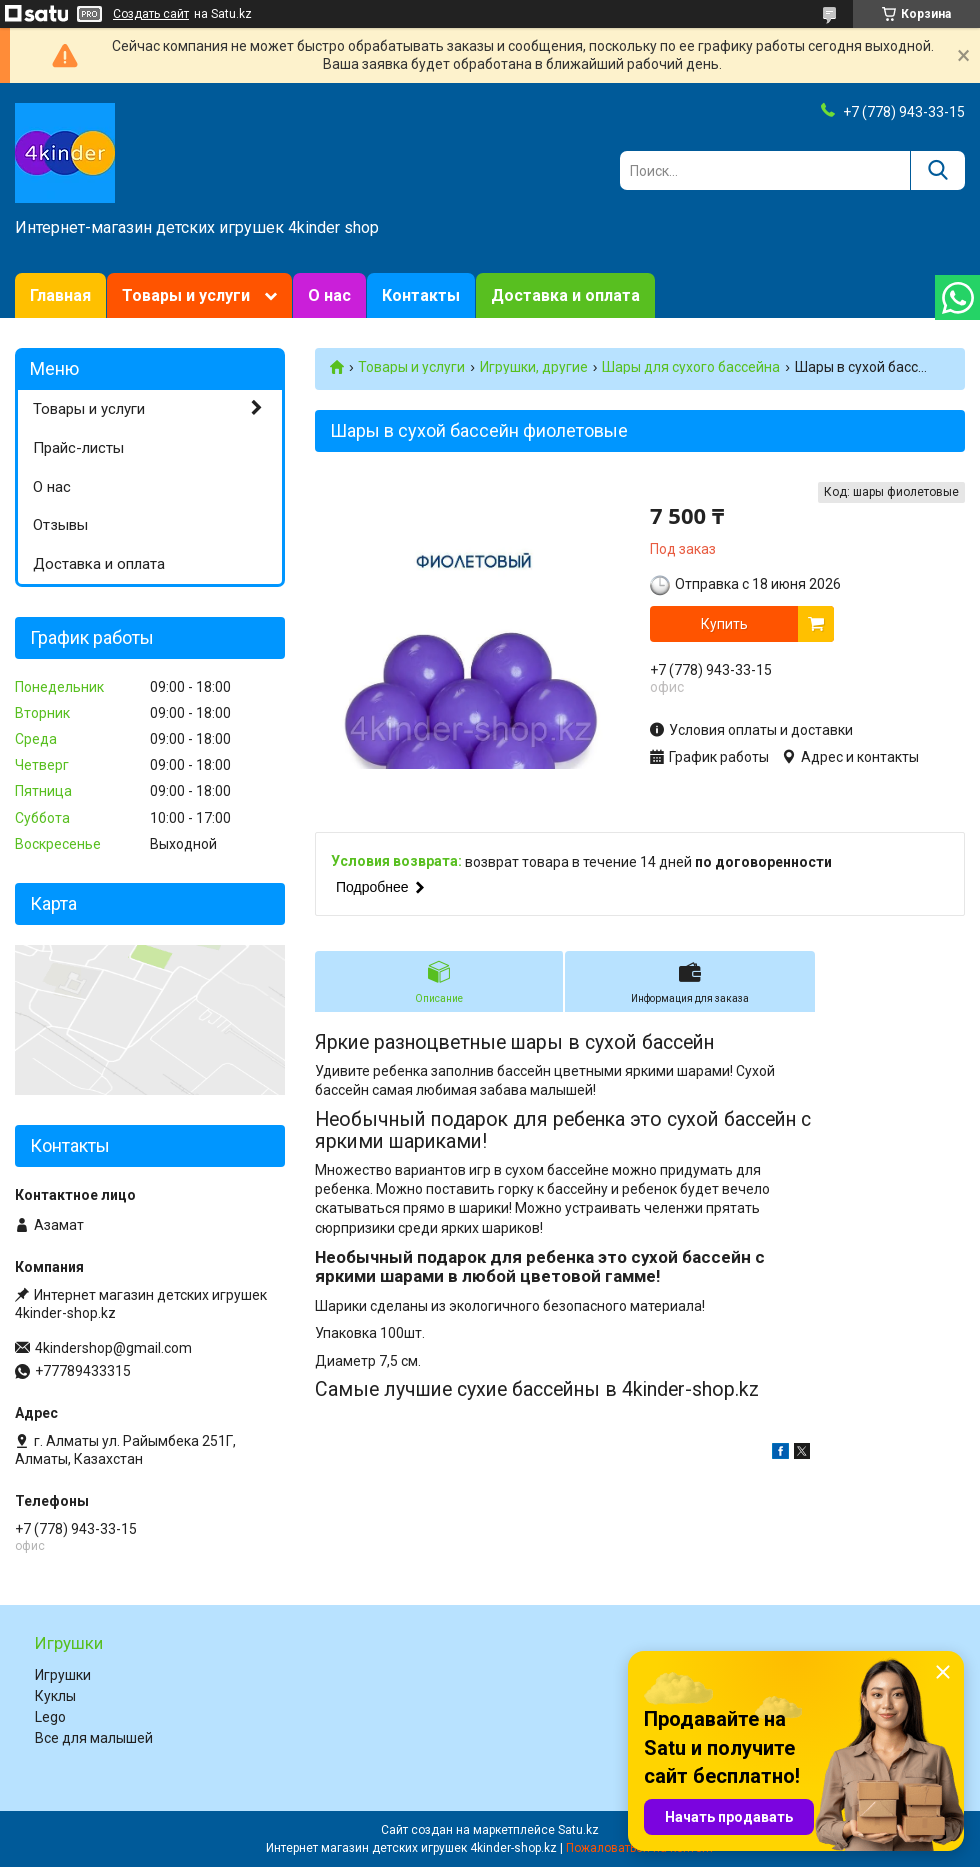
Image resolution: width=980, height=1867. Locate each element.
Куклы (55, 1696)
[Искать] (937, 170)
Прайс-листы (78, 448)
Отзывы (60, 525)
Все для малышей (94, 1738)
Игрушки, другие (534, 367)
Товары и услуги (186, 295)
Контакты (421, 295)
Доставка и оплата (565, 295)
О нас (329, 295)
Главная (60, 295)
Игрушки (63, 1675)
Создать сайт (151, 14)
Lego (50, 1717)
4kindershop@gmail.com (113, 1348)
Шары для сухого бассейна (691, 367)
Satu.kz (578, 1830)
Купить (724, 624)
